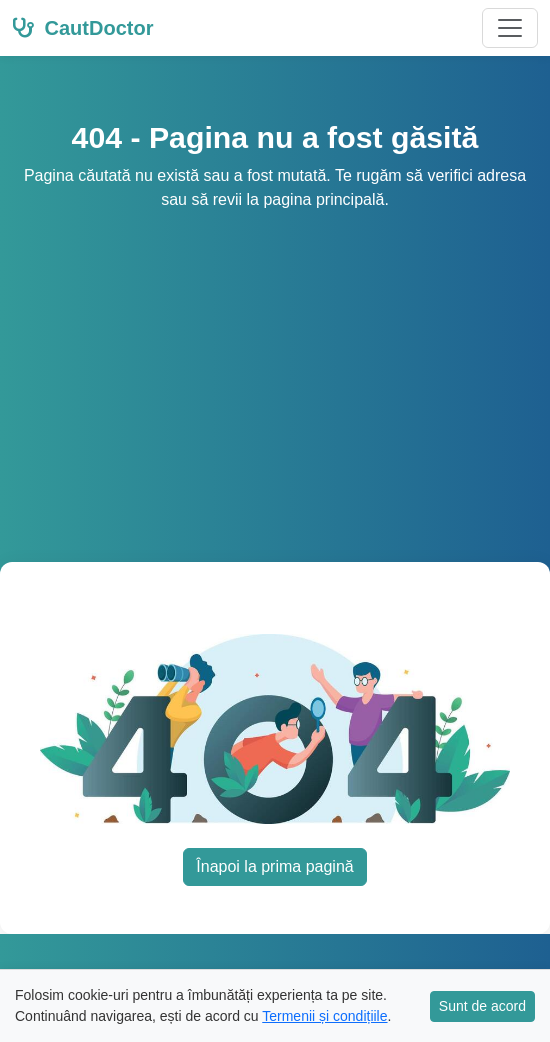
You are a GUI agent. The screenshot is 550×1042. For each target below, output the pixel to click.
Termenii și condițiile (324, 1016)
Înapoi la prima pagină (274, 866)
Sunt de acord (482, 1006)
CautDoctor (82, 28)
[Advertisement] (275, 362)
